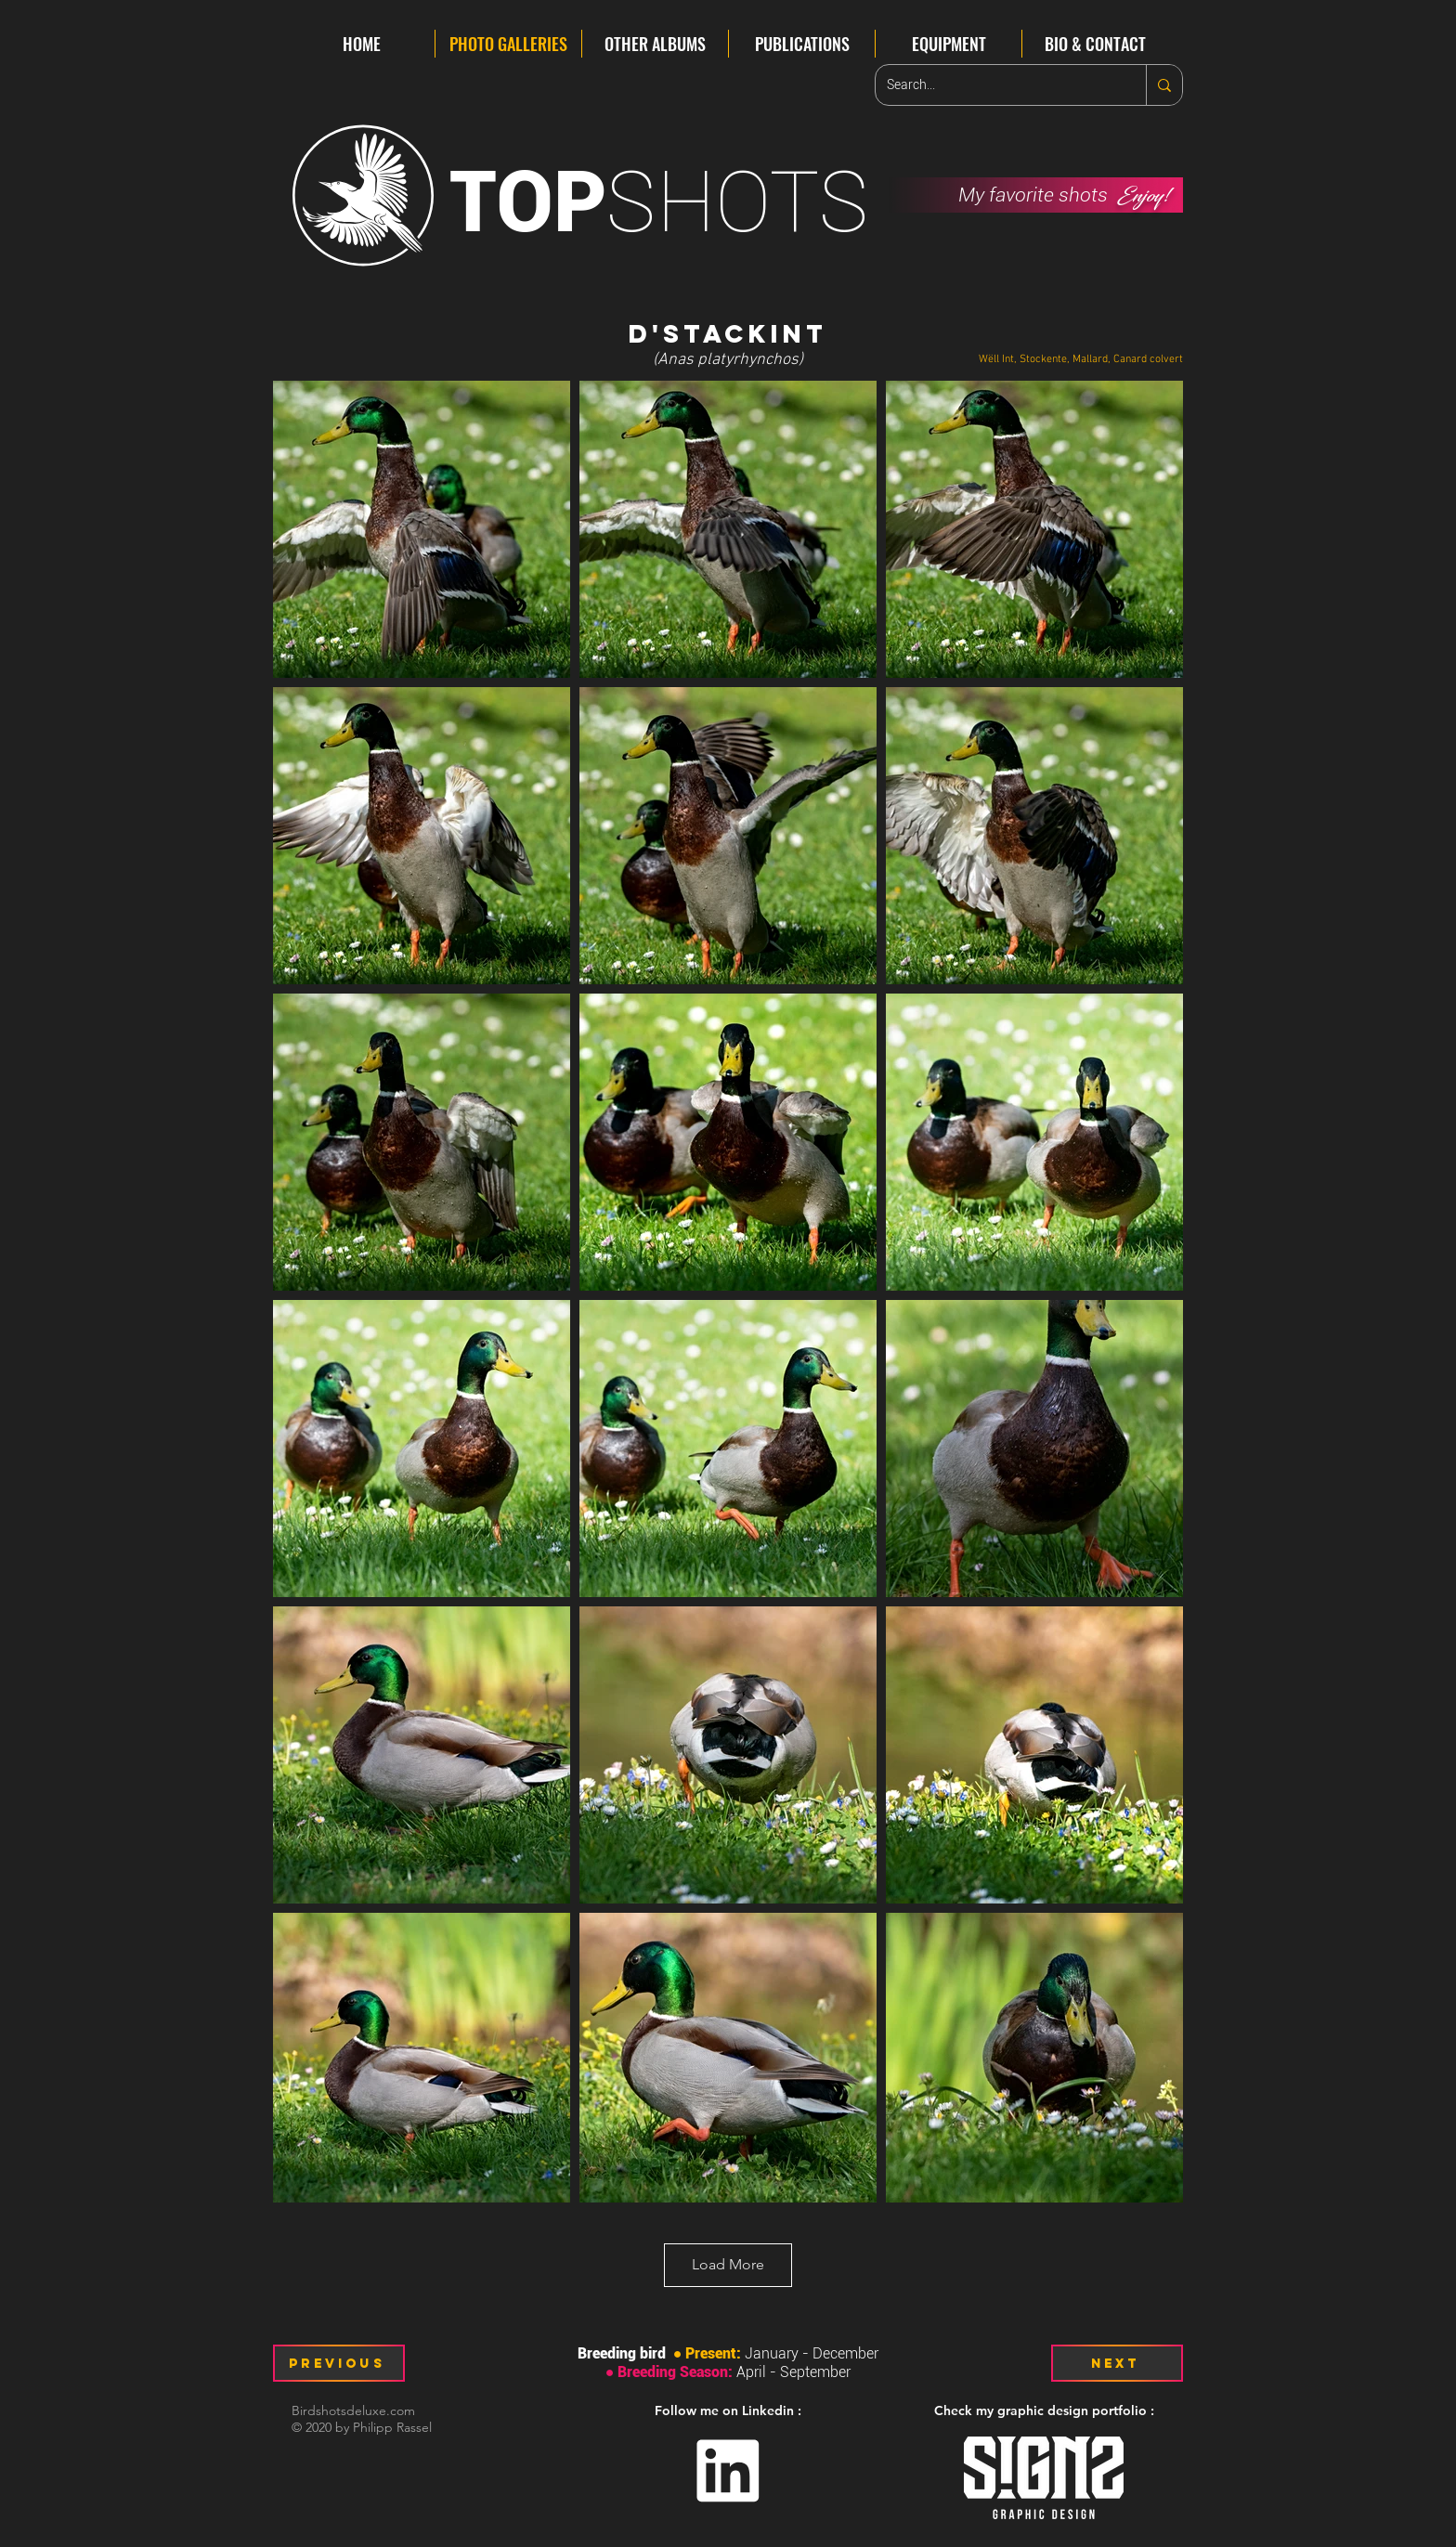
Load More (728, 2264)
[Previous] (339, 2363)
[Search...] (997, 85)
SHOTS (659, 202)
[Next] (1117, 2363)
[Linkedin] (727, 2471)
